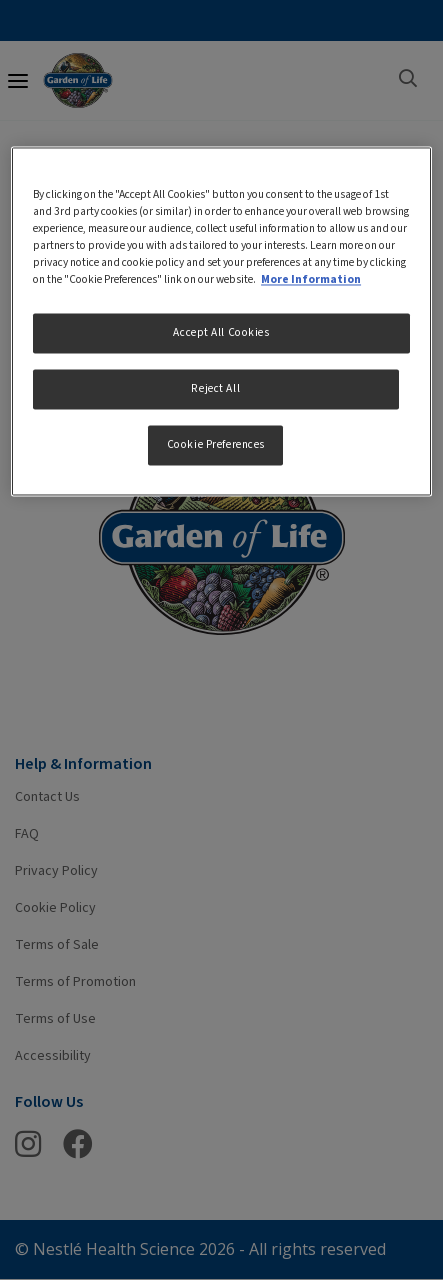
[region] (221, 321)
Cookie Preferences (216, 445)
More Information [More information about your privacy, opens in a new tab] (311, 280)
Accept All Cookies (221, 333)
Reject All (215, 389)
